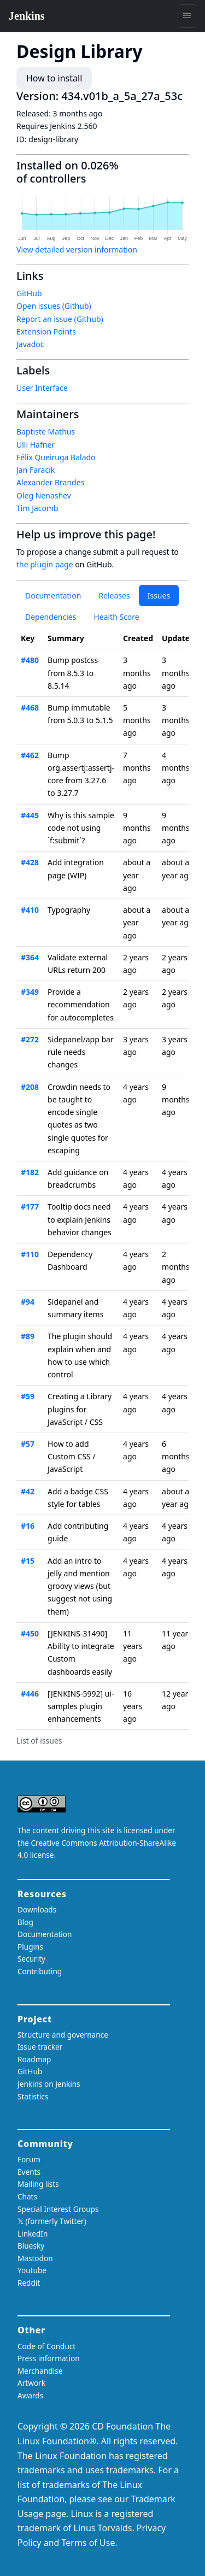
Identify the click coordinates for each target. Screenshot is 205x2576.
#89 (27, 1336)
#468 (30, 707)
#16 (27, 1526)
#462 (30, 755)
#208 (30, 1087)
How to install (54, 78)
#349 (30, 992)
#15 (27, 1561)
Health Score (116, 617)
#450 (30, 1633)
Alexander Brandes (50, 482)
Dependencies (50, 617)
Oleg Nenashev (43, 495)
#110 (30, 1254)
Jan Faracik (35, 470)
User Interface (42, 388)
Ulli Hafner (35, 444)
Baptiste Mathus (45, 431)
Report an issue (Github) (59, 319)
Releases (114, 595)
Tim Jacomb (37, 508)
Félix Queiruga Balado (56, 457)
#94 (27, 1301)
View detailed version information (76, 249)
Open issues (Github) (53, 306)
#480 (30, 660)
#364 (30, 957)
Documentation (53, 595)
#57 (27, 1444)
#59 (27, 1396)
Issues (159, 595)
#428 (30, 862)
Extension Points (46, 331)
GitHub (29, 293)
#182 (30, 1172)
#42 (27, 1491)
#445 (30, 815)
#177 (30, 1206)
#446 (30, 1693)
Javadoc (30, 344)
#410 (30, 910)
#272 (30, 1039)
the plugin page (44, 564)
